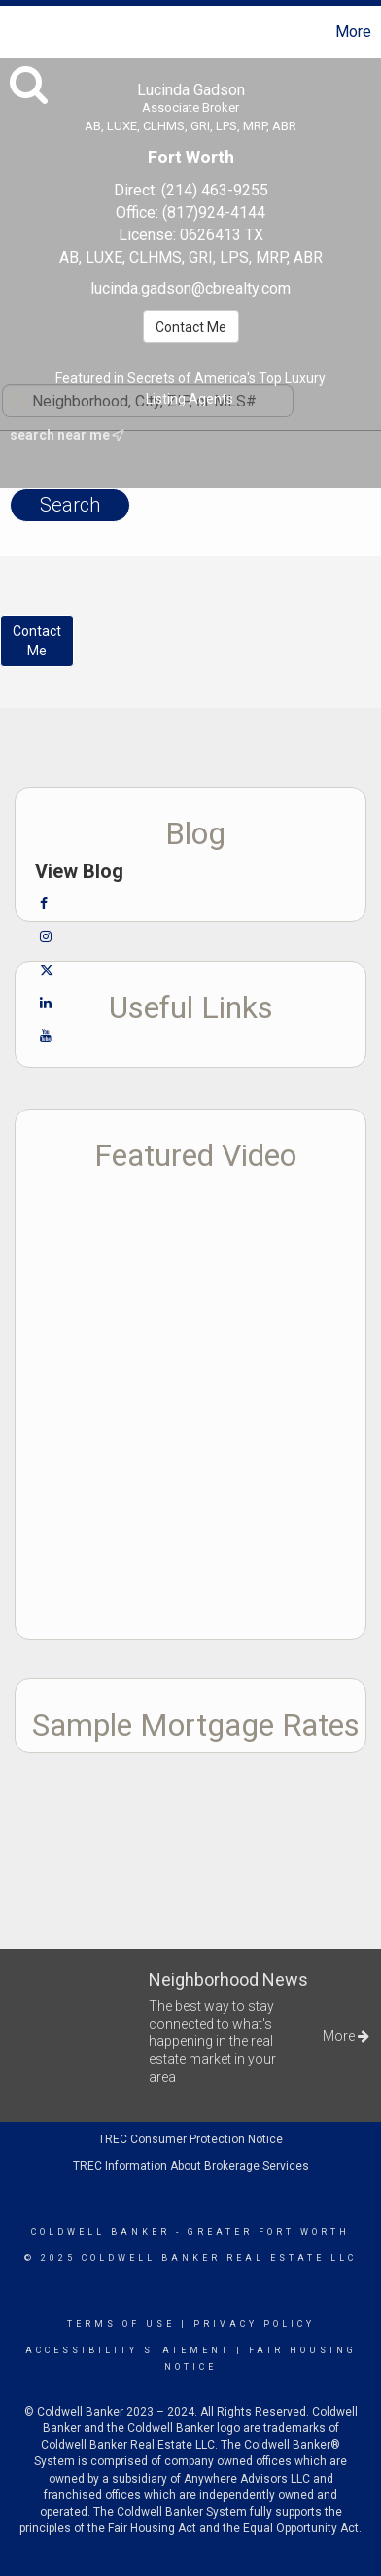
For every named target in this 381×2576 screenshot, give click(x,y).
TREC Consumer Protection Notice (190, 2139)
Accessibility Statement (127, 2350)
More (353, 31)
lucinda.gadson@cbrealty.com (190, 288)
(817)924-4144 (213, 212)
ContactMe (37, 640)
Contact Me (191, 327)
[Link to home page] (17, 32)
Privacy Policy (254, 2324)
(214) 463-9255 (214, 190)
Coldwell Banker (100, 2232)
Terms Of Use (121, 2324)
